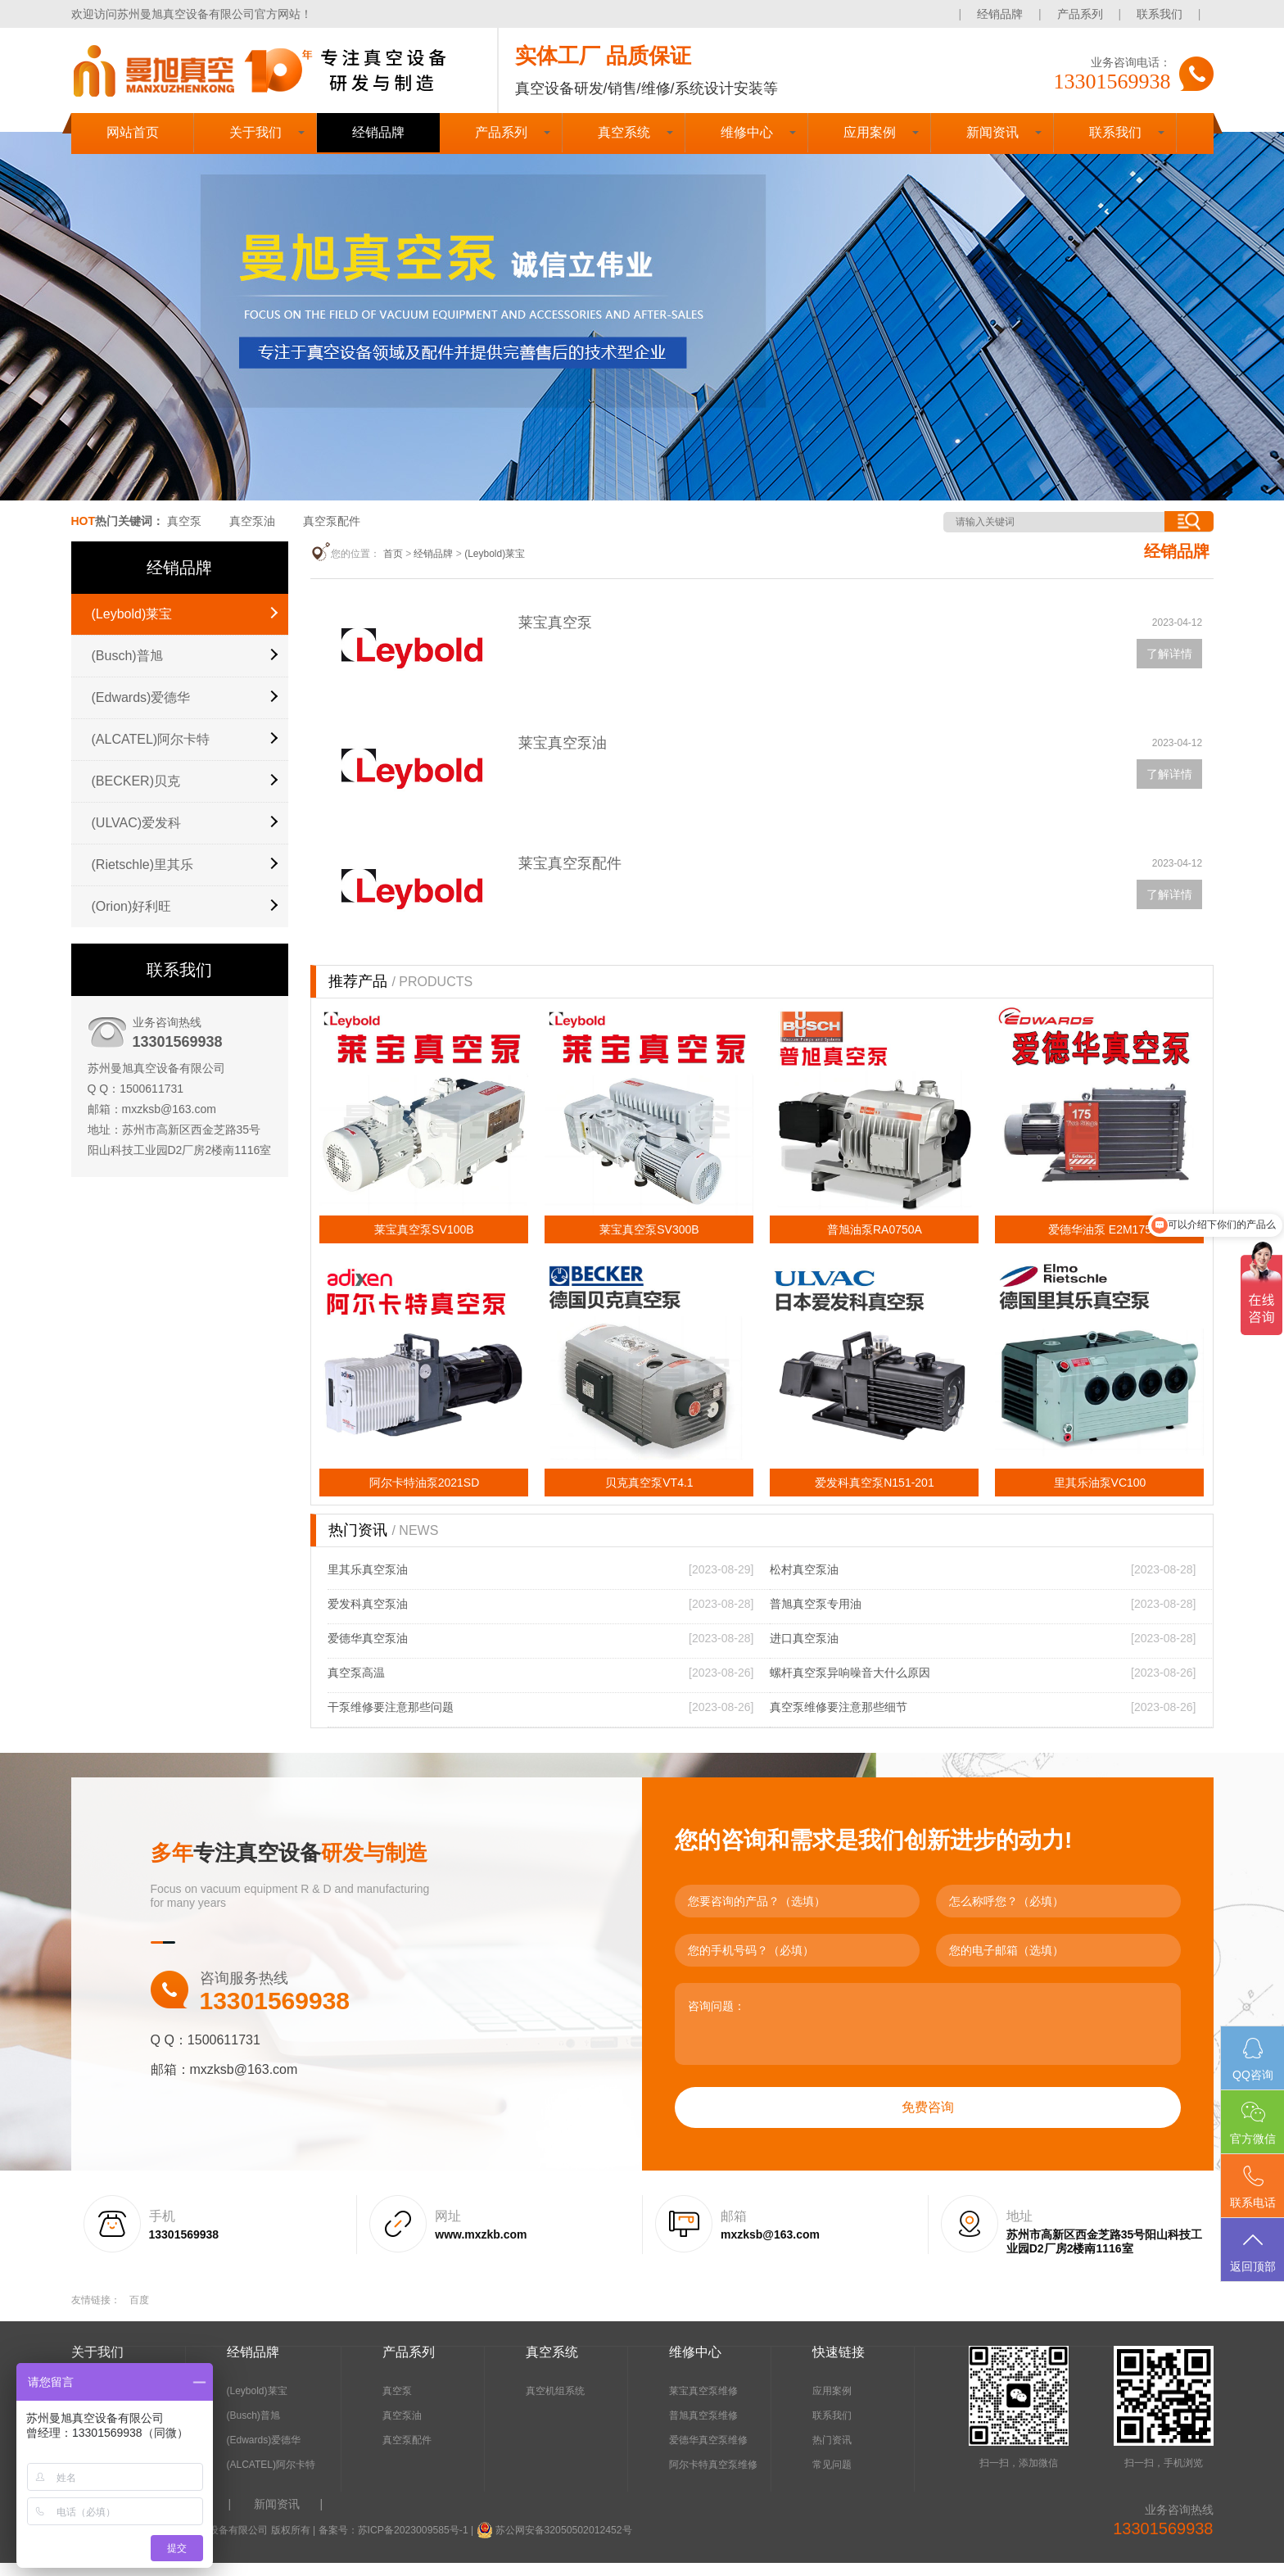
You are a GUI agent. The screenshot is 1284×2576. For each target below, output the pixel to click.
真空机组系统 (555, 2404)
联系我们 (1159, 13)
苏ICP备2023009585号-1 (412, 2543)
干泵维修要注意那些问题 (391, 1720)
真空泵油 (252, 520)
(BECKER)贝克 (136, 781)
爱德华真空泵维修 (708, 2453)
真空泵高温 (356, 1685)
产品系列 (1080, 13)
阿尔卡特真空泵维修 (713, 2477)
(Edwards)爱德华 (141, 697)
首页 (393, 553)
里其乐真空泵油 (368, 1582)
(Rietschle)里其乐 (142, 864)
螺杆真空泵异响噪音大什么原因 (850, 1685)
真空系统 (624, 132)
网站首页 (132, 132)
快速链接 (838, 2365)
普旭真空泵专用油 (815, 1616)
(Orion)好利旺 (132, 906)
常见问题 (832, 2477)
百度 (139, 2313)
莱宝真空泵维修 (703, 2404)
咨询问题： (928, 2037)
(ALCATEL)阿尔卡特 (151, 739)
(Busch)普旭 (127, 656)
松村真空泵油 (804, 1582)
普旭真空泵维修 (703, 2428)
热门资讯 (832, 2453)
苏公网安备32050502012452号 (561, 2543)
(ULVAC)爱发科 (137, 823)
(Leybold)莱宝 (132, 614)
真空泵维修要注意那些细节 (838, 1720)
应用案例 (869, 132)
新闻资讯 (992, 132)
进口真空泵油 (804, 1651)
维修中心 (747, 132)
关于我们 (255, 132)
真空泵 (184, 520)
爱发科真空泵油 (368, 1616)
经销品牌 (1000, 13)
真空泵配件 (331, 520)
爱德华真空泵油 (368, 1651)
